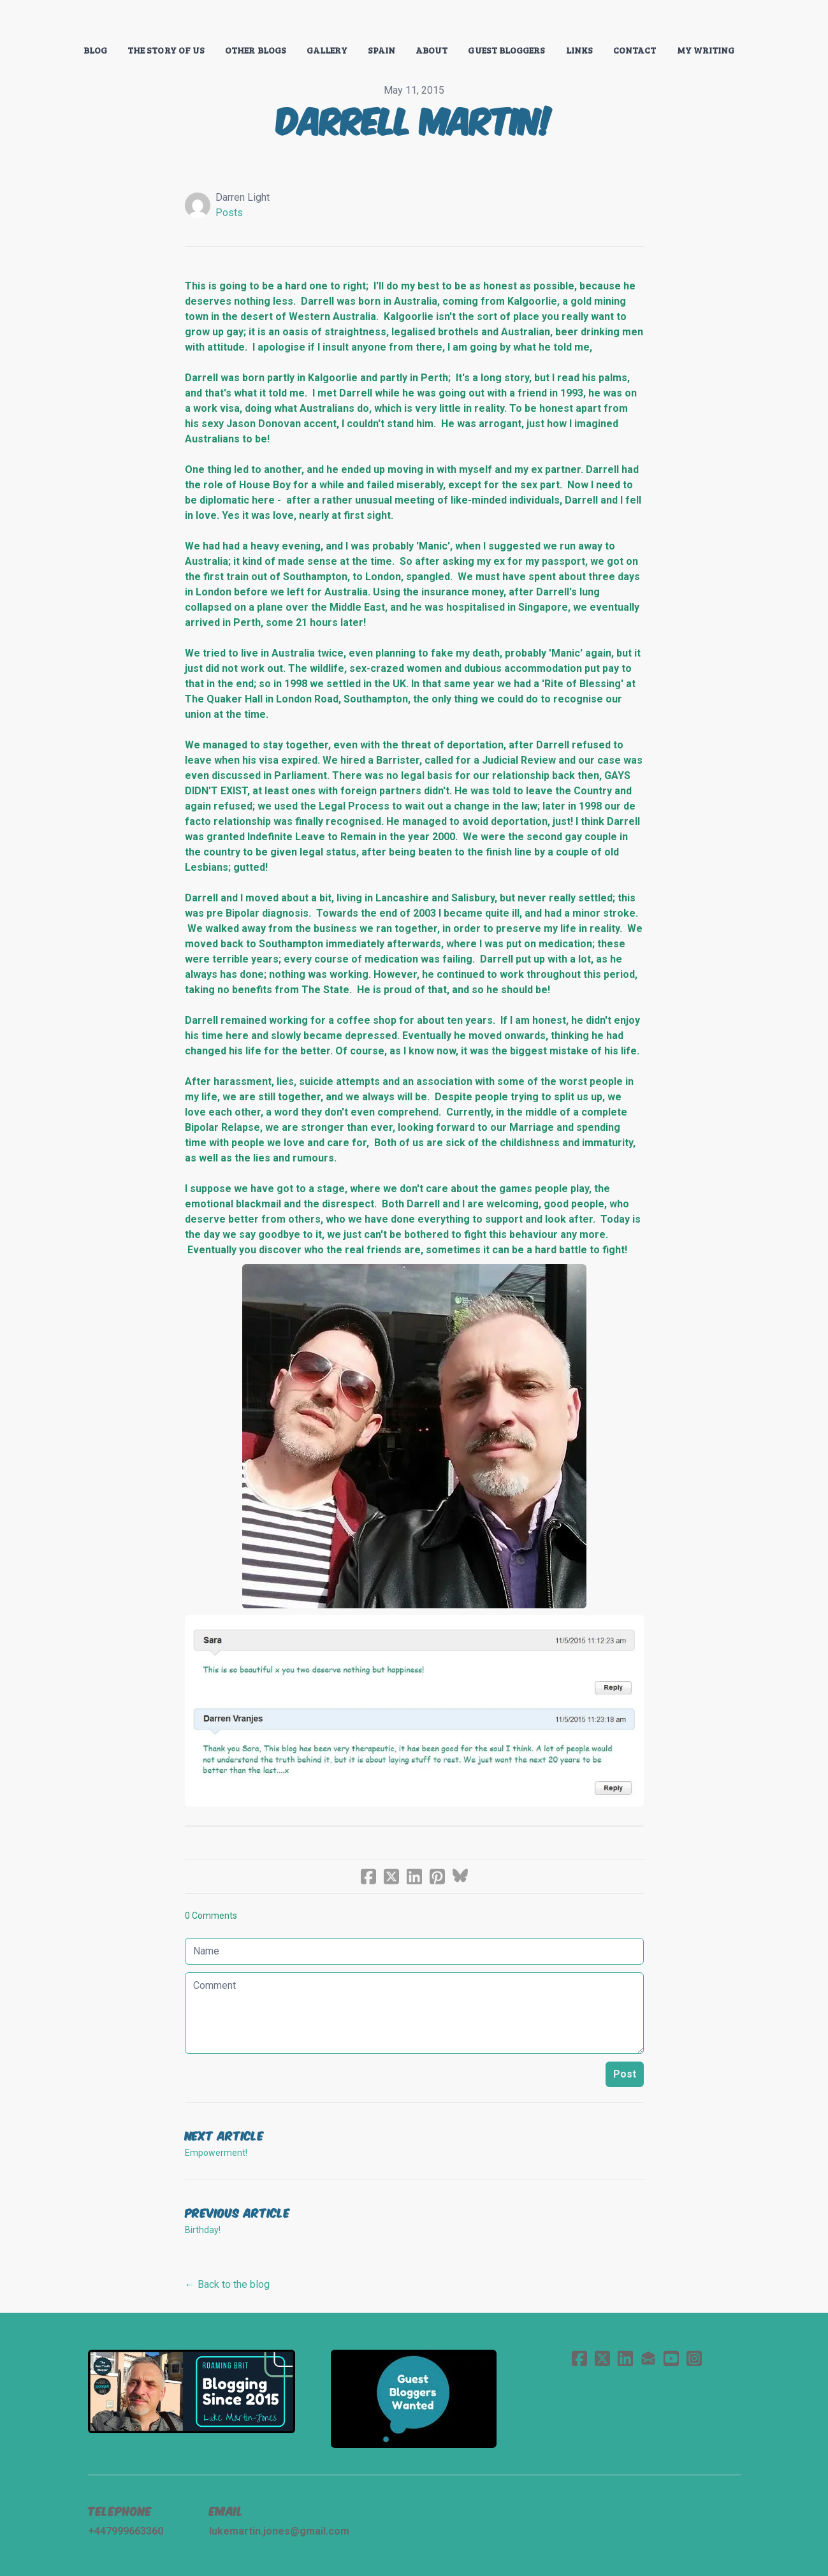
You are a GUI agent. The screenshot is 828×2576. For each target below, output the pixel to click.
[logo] (414, 21)
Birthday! (203, 2230)
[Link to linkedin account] (625, 2358)
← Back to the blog (227, 2284)
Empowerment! (216, 2153)
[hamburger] (32, 20)
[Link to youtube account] (671, 2358)
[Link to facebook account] (579, 2358)
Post (624, 2074)
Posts (229, 213)
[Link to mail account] (648, 2358)
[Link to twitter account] (602, 2358)
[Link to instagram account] (694, 2358)
